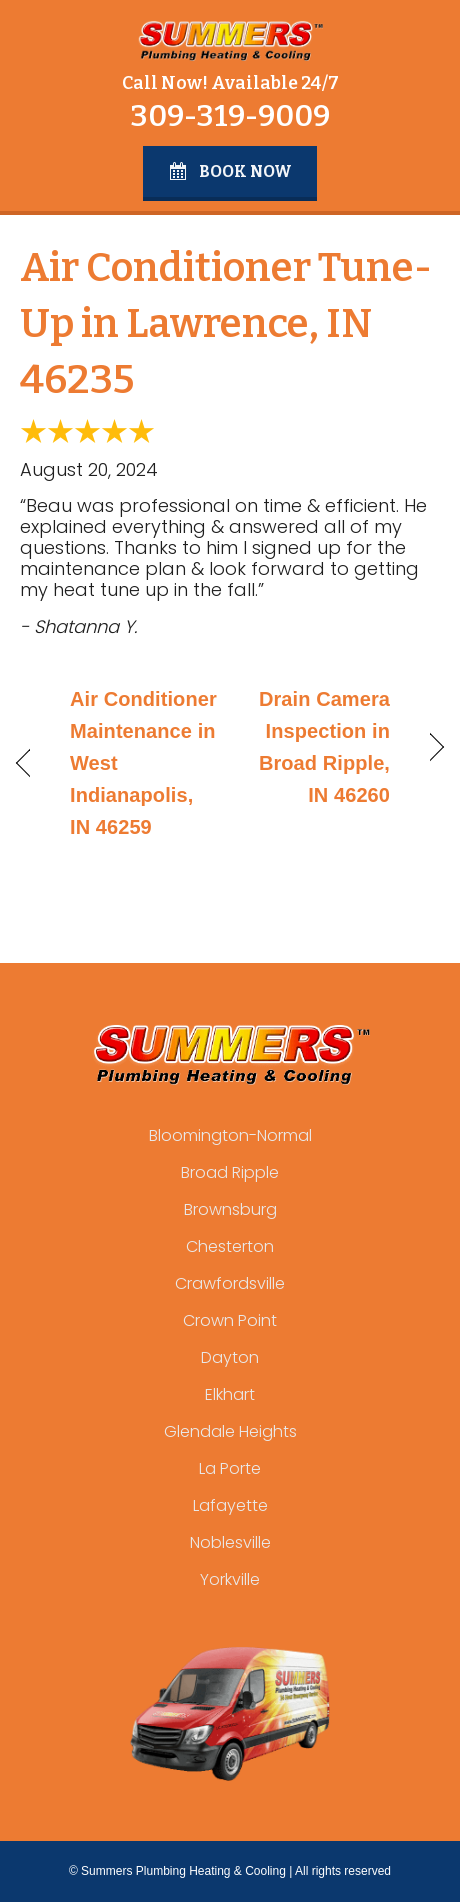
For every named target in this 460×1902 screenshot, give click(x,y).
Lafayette (230, 1505)
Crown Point (230, 1320)
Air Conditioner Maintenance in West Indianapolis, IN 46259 (143, 763)
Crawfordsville (230, 1283)
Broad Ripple (230, 1172)
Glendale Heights (230, 1431)
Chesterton (230, 1246)
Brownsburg (230, 1209)
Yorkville (230, 1579)
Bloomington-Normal (230, 1135)
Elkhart (230, 1394)
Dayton (230, 1357)
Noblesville (230, 1542)
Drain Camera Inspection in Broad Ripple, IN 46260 (316, 747)
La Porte (230, 1468)
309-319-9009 (230, 116)
